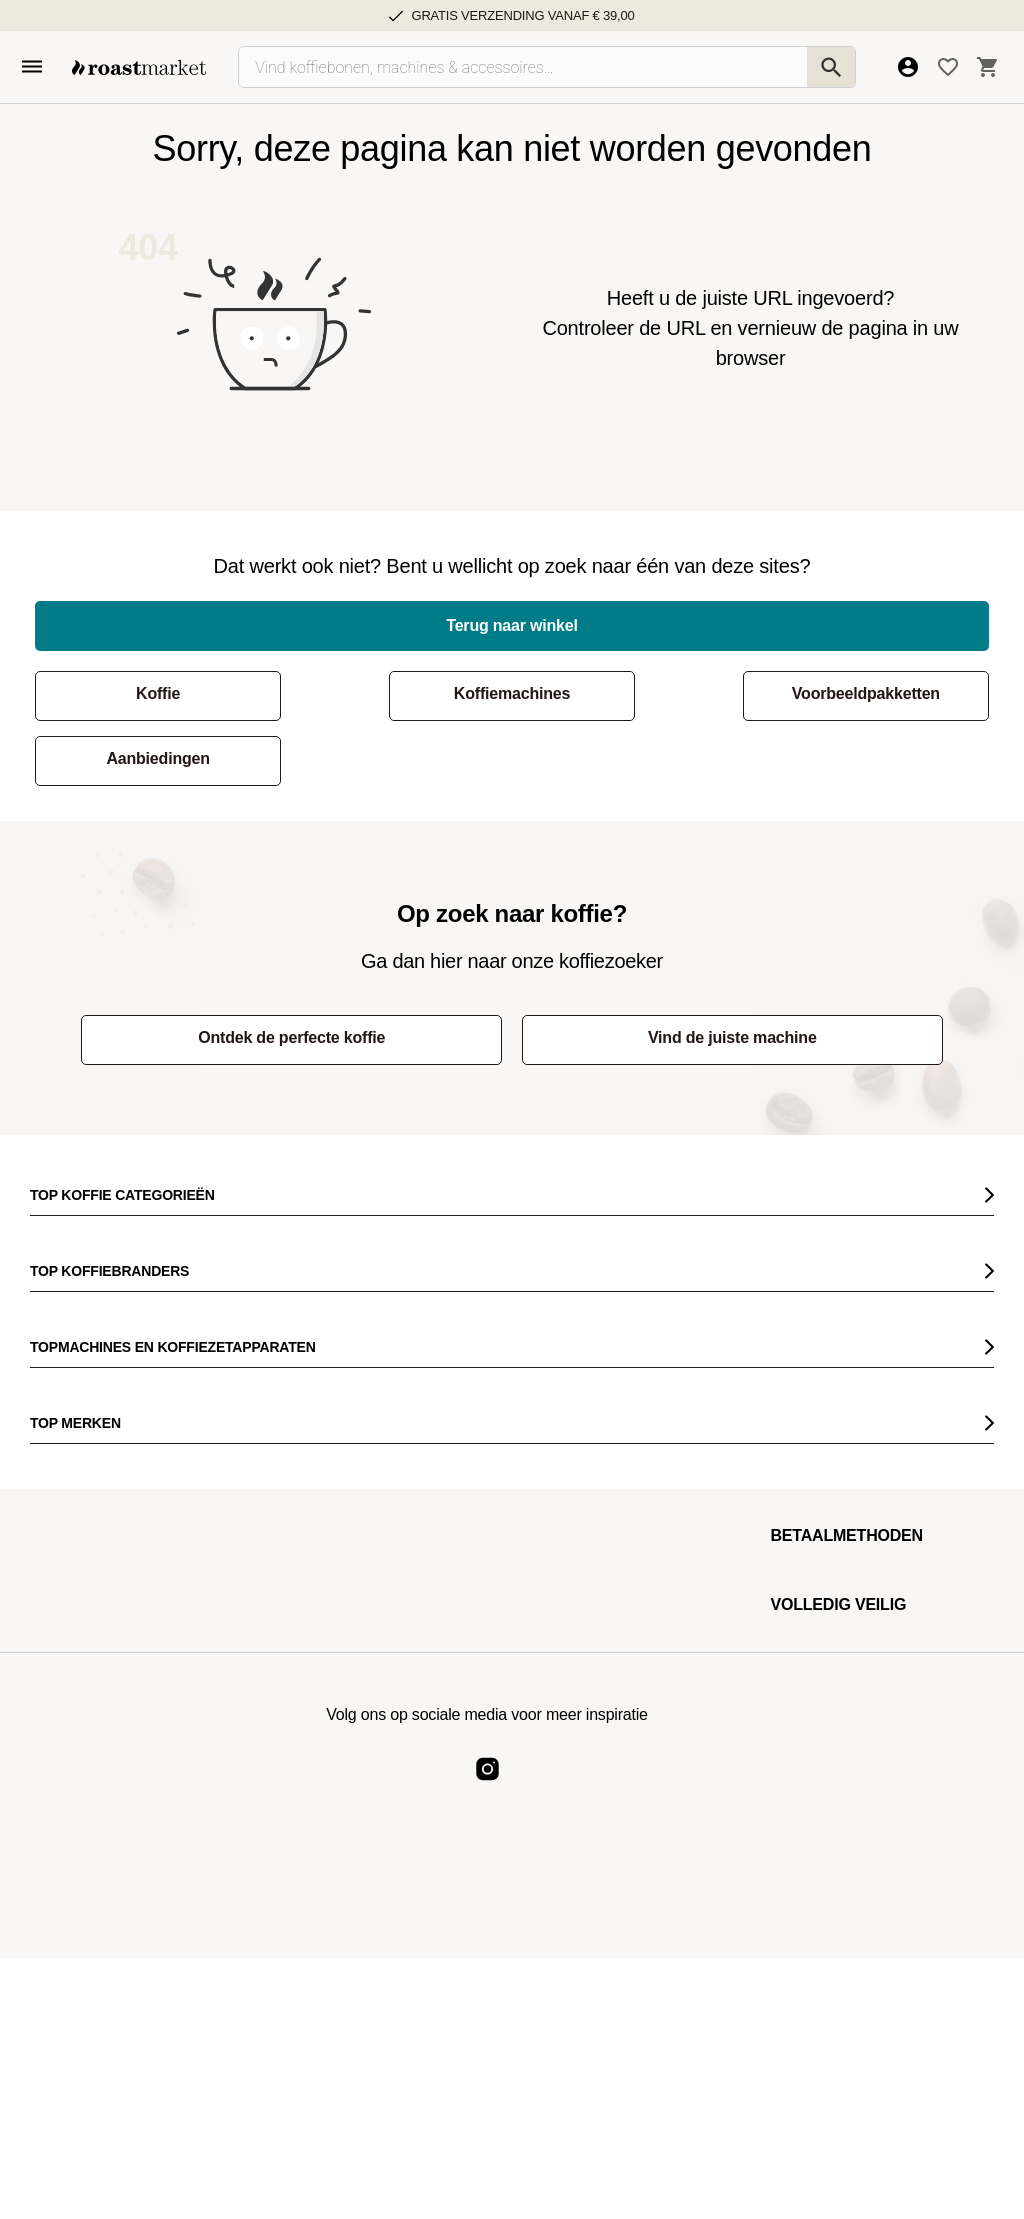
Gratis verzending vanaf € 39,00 (522, 15)
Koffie (145, 693)
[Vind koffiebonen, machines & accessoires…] (547, 67)
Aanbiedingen (879, 693)
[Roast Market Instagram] (487, 1720)
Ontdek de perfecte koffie (328, 972)
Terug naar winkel (511, 625)
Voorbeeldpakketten (634, 693)
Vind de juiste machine (696, 972)
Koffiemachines (389, 693)
